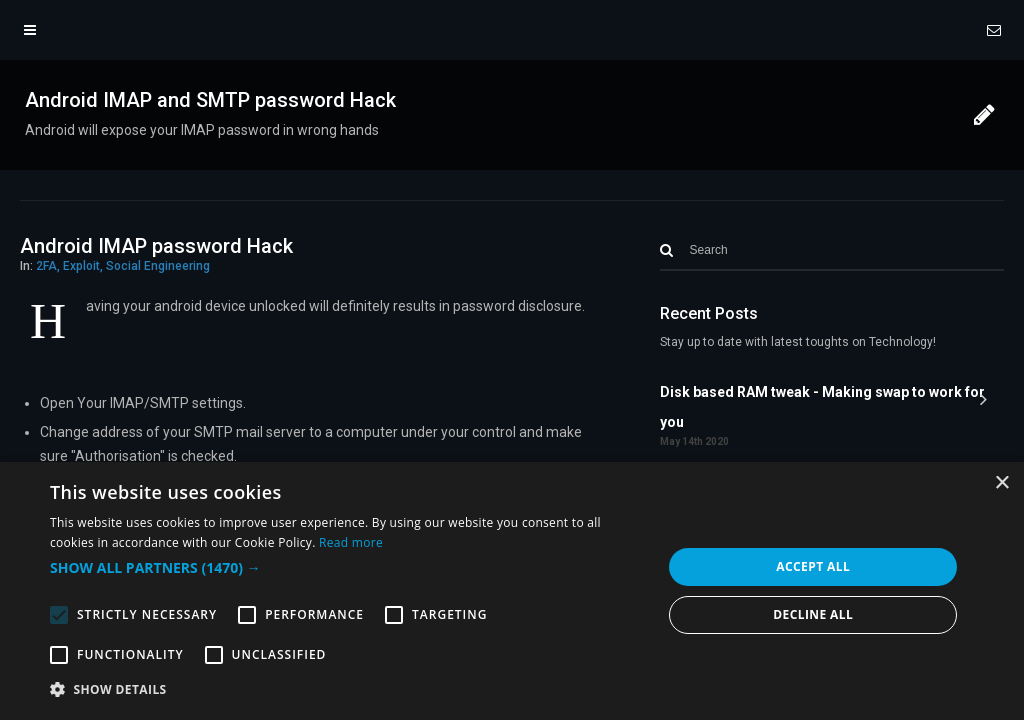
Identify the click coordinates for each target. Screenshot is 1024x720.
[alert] (512, 591)
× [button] (1001, 483)
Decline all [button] (813, 614)
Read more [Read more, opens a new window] (351, 542)
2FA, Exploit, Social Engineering (123, 266)
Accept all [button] (813, 566)
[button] (347, 568)
